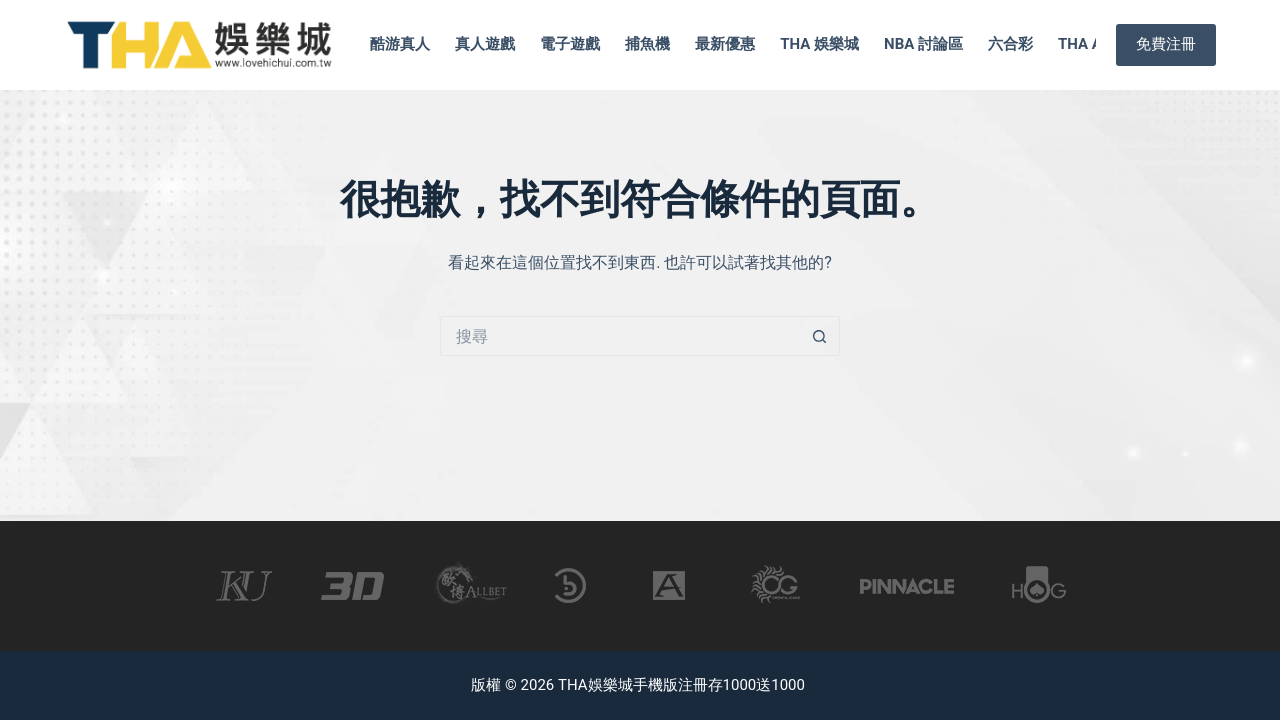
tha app (1089, 44)
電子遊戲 (570, 44)
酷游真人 (400, 44)
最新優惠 (725, 44)
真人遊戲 (485, 44)
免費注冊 (1166, 44)
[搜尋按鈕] (820, 336)
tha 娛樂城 (819, 44)
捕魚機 (647, 44)
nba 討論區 (923, 44)
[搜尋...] (620, 336)
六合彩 (1010, 44)
